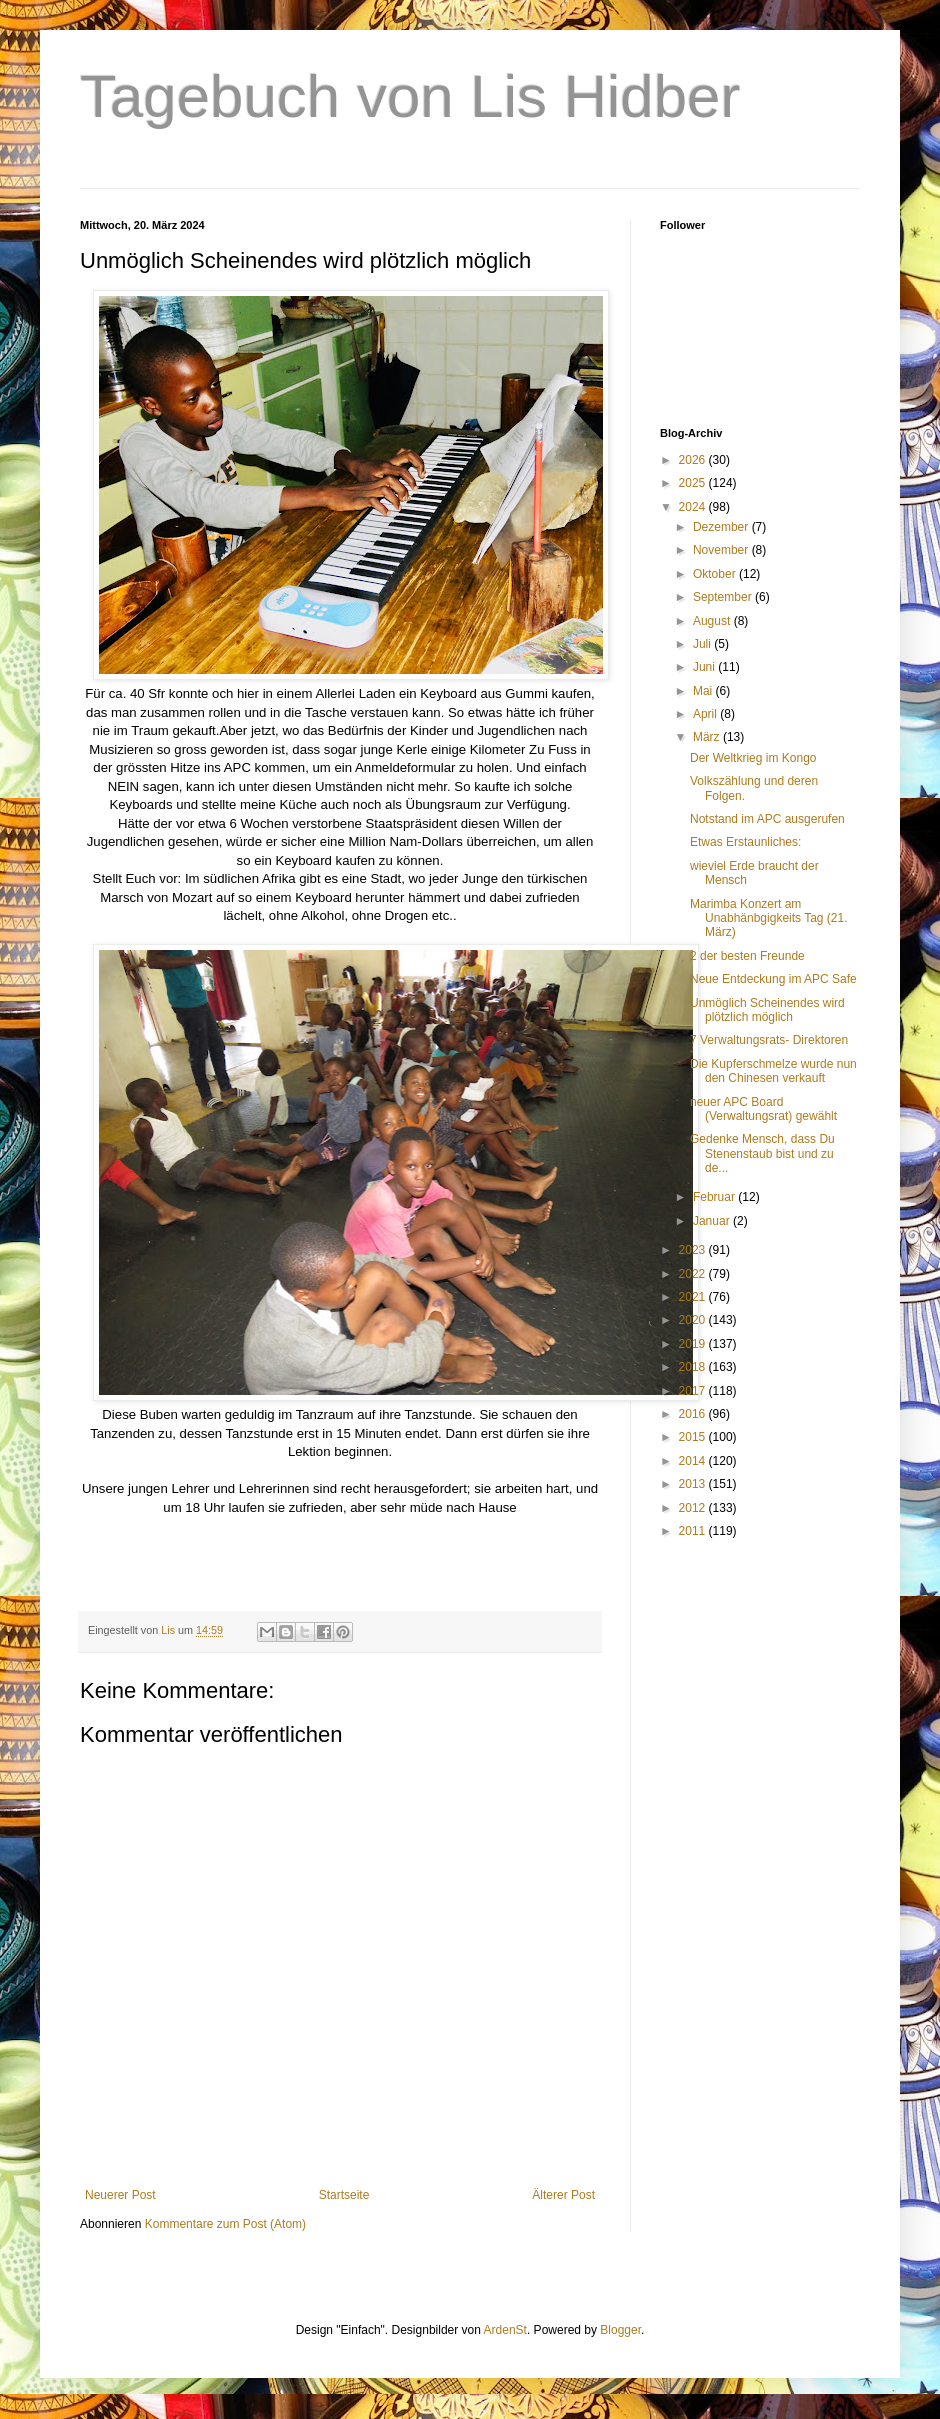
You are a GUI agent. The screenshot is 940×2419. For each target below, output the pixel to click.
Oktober (716, 574)
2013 (694, 1484)
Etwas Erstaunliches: (745, 842)
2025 (694, 483)
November (722, 550)
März (708, 737)
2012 (694, 1508)
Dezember (722, 527)
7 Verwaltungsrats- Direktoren (769, 1040)
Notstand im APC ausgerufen (767, 819)
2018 (694, 1367)
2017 (694, 1391)
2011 (694, 1531)
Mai (704, 691)
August (713, 621)
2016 (694, 1414)
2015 (694, 1437)
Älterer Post (563, 2195)
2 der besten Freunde (747, 956)
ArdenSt (505, 2330)
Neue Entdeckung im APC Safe (773, 979)
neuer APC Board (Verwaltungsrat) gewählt (763, 1109)
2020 (694, 1320)
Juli (703, 644)
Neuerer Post (120, 2195)
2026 (694, 460)
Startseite (344, 2195)
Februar (715, 1197)
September (724, 597)
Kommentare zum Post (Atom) (225, 2224)
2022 (694, 1274)
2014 (694, 1461)
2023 (694, 1250)
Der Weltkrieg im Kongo (753, 758)
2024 (694, 507)
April (706, 714)
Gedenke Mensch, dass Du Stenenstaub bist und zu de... (762, 1153)
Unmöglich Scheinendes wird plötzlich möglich (767, 1010)
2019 (694, 1344)
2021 (694, 1297)
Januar (713, 1221)
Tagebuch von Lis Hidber (410, 96)
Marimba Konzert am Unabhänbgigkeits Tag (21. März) (769, 918)
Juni (705, 667)
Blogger (620, 2330)
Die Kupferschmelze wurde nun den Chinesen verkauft (773, 1071)
